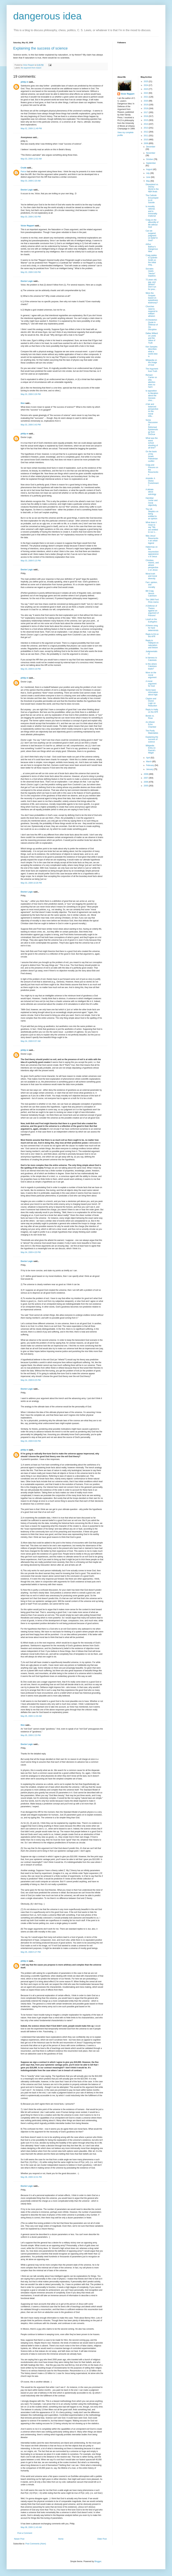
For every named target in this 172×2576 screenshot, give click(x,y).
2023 (146, 89)
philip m (24, 82)
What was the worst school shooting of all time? (152, 443)
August (149, 169)
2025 (146, 81)
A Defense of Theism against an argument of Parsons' (152, 611)
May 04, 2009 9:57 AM (31, 1041)
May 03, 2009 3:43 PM (31, 425)
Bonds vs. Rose (150, 717)
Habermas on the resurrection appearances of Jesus (152, 552)
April (148, 758)
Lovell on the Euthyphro (151, 620)
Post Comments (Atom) (35, 2544)
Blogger (97, 2561)
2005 (146, 786)
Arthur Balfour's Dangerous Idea (152, 248)
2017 (146, 112)
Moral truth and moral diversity (151, 576)
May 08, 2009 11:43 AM (31, 2527)
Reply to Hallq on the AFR (152, 710)
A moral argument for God (151, 683)
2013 (146, 128)
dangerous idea (47, 16)
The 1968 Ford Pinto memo (152, 600)
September (151, 163)
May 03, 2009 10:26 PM (31, 883)
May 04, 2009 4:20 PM (31, 1252)
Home (61, 2539)
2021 (146, 97)
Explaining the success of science (40, 48)
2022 (146, 93)
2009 (146, 143)
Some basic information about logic (152, 692)
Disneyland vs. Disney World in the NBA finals (152, 188)
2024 (146, 85)
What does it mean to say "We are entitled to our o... (152, 527)
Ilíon (23, 403)
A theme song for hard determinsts (152, 628)
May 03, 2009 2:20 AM (31, 181)
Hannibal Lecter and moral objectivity (151, 501)
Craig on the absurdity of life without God (152, 223)
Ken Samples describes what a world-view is (151, 351)
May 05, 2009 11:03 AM (31, 1716)
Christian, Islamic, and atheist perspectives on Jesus (152, 565)
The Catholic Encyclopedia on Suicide (152, 199)
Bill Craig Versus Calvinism (151, 593)
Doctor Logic (27, 190)
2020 (146, 101)
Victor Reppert (27, 226)
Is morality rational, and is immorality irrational (151, 211)
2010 (146, 139)
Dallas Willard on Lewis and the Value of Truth (152, 338)
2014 (146, 124)
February (150, 765)
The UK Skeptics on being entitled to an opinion (152, 514)
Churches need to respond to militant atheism (151, 311)
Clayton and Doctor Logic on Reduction (151, 702)
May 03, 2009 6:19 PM (31, 669)
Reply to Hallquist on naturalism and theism (152, 644)
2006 (146, 782)
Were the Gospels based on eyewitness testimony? (152, 298)
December (150, 147)
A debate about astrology (151, 491)
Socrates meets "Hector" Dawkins (150, 272)
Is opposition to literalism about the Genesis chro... (152, 396)
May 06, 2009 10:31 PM (31, 2177)
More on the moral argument (151, 675)
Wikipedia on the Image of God (151, 362)
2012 (146, 132)
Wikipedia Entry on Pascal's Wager (150, 749)
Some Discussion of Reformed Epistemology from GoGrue (152, 427)
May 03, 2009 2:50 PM (31, 217)
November (150, 153)
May (148, 181)
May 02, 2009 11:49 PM (31, 128)
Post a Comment (24, 2533)
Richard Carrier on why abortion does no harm (151, 381)
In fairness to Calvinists (151, 659)
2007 (146, 778)
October (150, 159)
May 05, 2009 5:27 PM (31, 1952)
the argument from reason (31, 68)
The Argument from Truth (152, 370)
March (149, 761)
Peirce (23, 171)
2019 (146, 104)
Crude (23, 168)
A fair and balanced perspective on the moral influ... (152, 410)
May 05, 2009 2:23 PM (31, 1735)
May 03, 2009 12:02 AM (31, 159)
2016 (146, 116)
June (148, 177)
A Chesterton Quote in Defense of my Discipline (152, 325)
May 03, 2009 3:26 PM (31, 394)
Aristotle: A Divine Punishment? (152, 482)
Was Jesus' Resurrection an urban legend (152, 539)
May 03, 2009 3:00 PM (31, 272)
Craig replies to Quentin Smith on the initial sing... (151, 260)
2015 (146, 120)
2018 (146, 108)
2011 (146, 135)
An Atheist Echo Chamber (151, 724)
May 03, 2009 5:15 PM (31, 561)
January (150, 769)
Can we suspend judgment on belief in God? (152, 236)
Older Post (102, 2539)
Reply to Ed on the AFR (152, 635)
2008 (146, 774)
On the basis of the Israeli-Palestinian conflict (152, 456)
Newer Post (19, 2539)
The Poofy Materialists (152, 732)
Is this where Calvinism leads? (151, 666)
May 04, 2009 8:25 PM (31, 1380)
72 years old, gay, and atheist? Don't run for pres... (151, 284)
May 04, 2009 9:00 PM (31, 1441)
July (148, 173)
